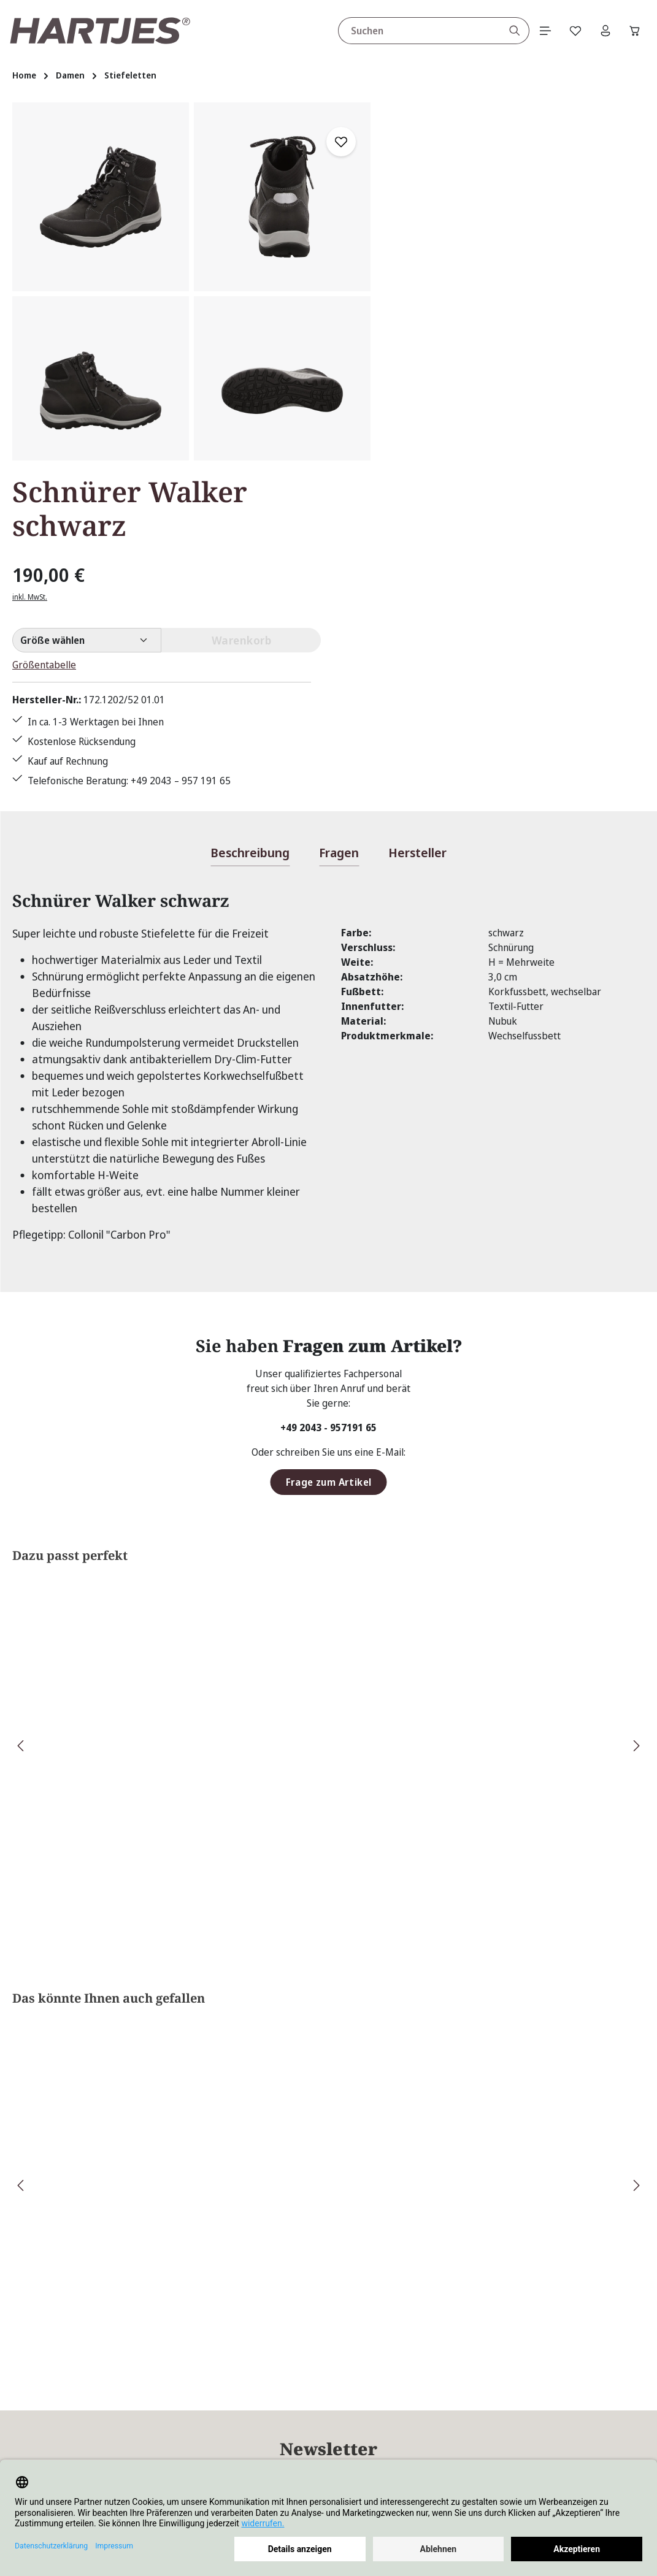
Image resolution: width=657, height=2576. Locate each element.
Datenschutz (423, 2418)
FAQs (242, 2396)
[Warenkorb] (634, 31)
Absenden (480, 2161)
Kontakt (248, 2418)
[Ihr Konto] (604, 31)
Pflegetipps (256, 2440)
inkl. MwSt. (413, 214)
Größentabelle (427, 282)
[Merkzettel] (573, 31)
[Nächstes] (635, 1408)
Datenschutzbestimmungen (371, 2226)
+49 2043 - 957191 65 (328, 1089)
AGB (405, 2396)
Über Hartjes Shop (461, 2359)
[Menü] (542, 31)
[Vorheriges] (21, 1408)
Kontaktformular (129, 2446)
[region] (191, 281)
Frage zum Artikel (329, 1143)
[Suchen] (511, 30)
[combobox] (416, 30)
